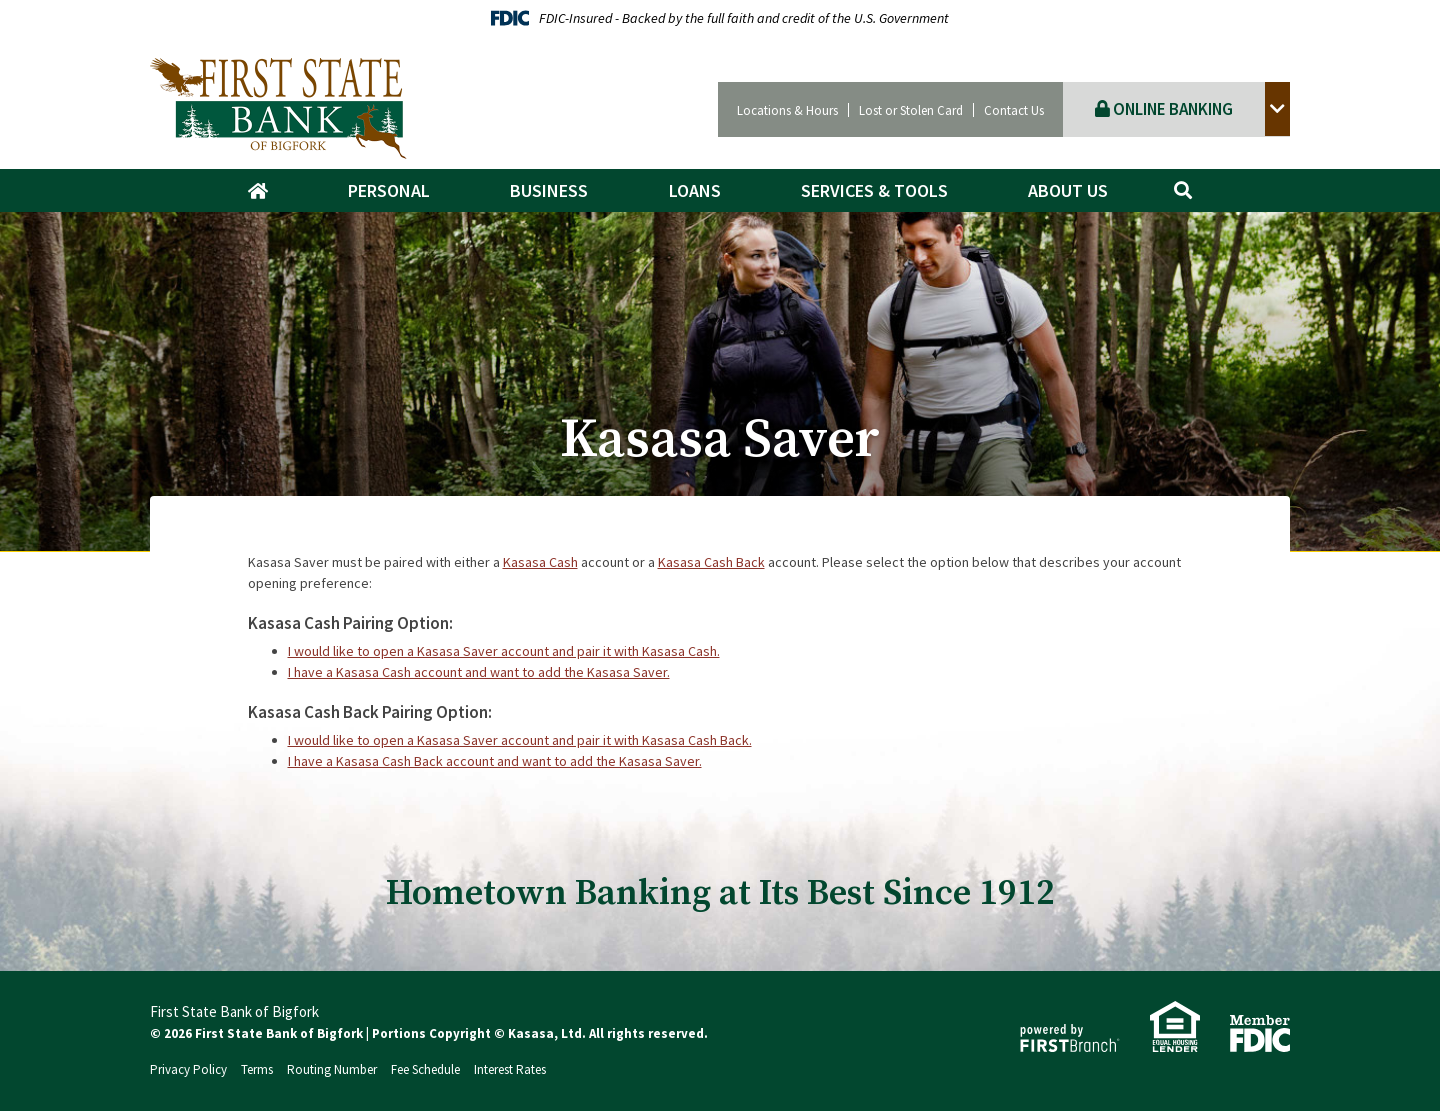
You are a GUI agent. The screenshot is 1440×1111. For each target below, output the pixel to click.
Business (549, 190)
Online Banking (1164, 109)
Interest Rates (510, 1069)
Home (268, 191)
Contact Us (1014, 110)
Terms (257, 1069)
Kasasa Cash (540, 562)
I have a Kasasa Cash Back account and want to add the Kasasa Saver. (495, 761)
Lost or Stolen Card (911, 110)
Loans (695, 190)
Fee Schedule (425, 1069)
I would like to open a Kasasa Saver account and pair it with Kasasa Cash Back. (520, 740)
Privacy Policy (188, 1069)
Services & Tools (874, 190)
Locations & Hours (787, 110)
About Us (1068, 190)
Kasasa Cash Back (711, 562)
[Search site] (1183, 190)
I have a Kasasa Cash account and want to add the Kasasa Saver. (479, 672)
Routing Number (332, 1069)
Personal (389, 190)
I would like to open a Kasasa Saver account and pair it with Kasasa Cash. (504, 651)
